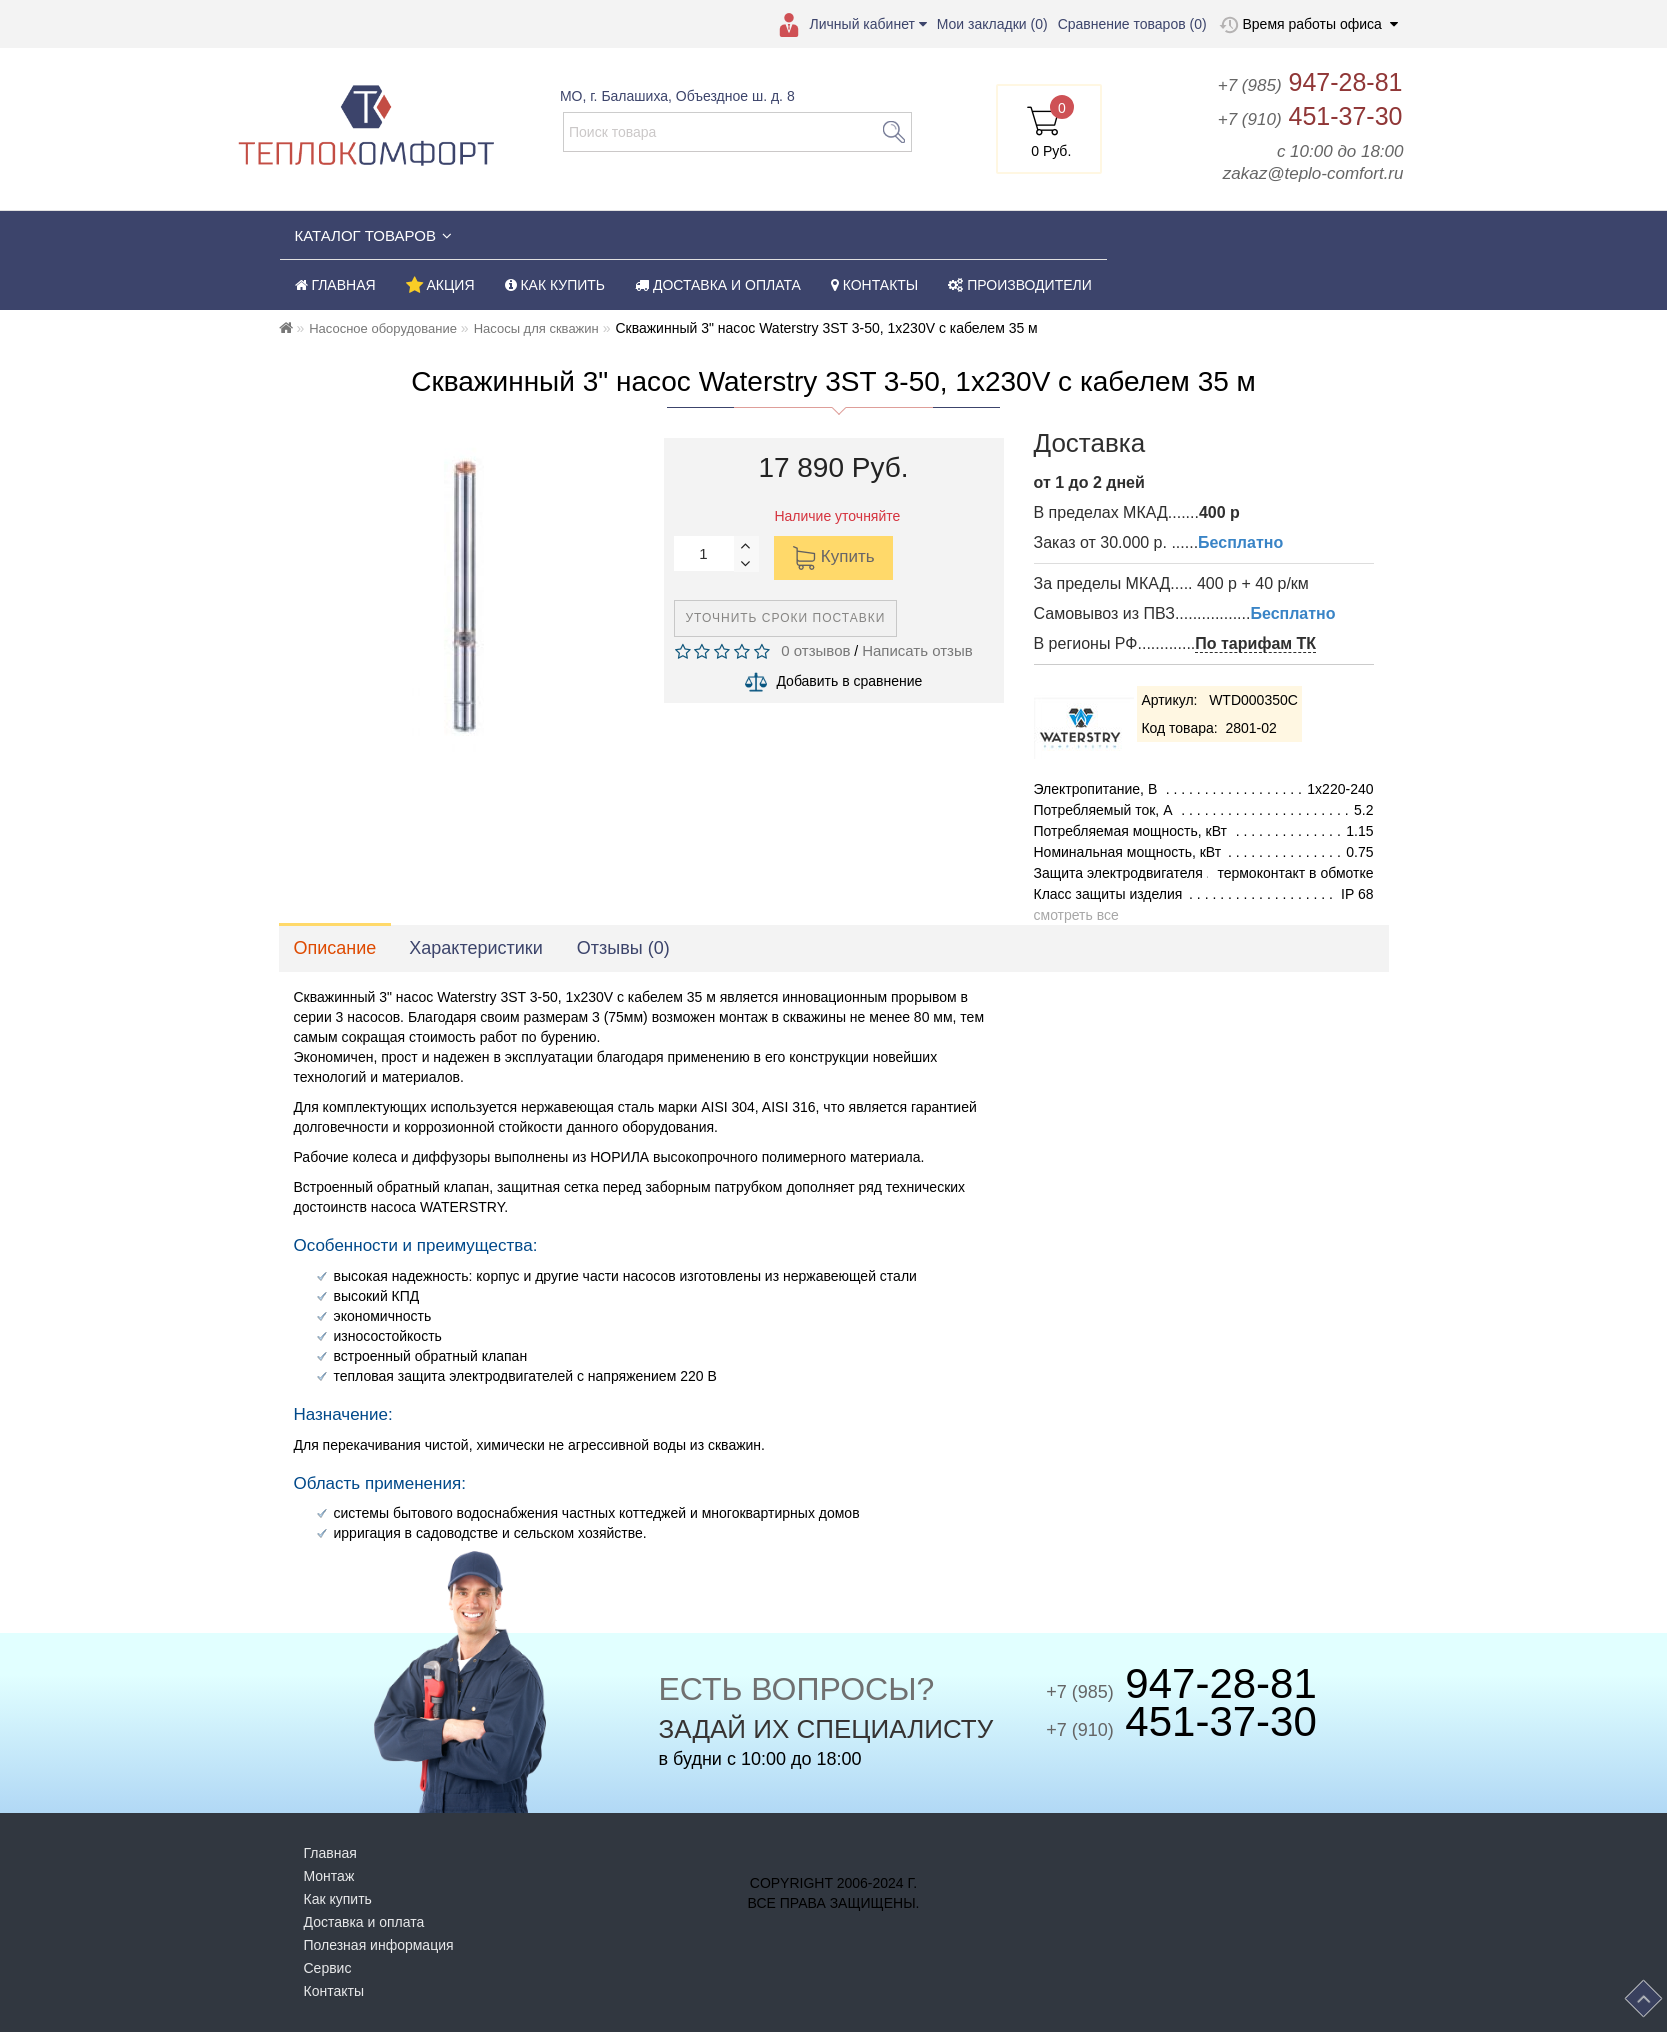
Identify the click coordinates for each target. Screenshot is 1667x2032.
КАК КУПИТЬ (555, 285)
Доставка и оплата (364, 1922)
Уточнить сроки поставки (786, 618)
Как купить (338, 1899)
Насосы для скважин (536, 328)
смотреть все (1076, 915)
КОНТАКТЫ (874, 285)
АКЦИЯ (440, 285)
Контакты (334, 1991)
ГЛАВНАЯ (335, 285)
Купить (833, 558)
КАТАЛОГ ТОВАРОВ (373, 235)
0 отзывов (812, 650)
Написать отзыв (917, 650)
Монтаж (329, 1876)
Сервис (328, 1968)
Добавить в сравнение (849, 681)
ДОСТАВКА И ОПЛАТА (718, 285)
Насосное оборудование (383, 328)
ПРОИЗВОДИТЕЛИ (1020, 285)
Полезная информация (379, 1945)
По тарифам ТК (1255, 643)
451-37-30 (1310, 116)
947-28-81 (1310, 82)
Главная (330, 1853)
